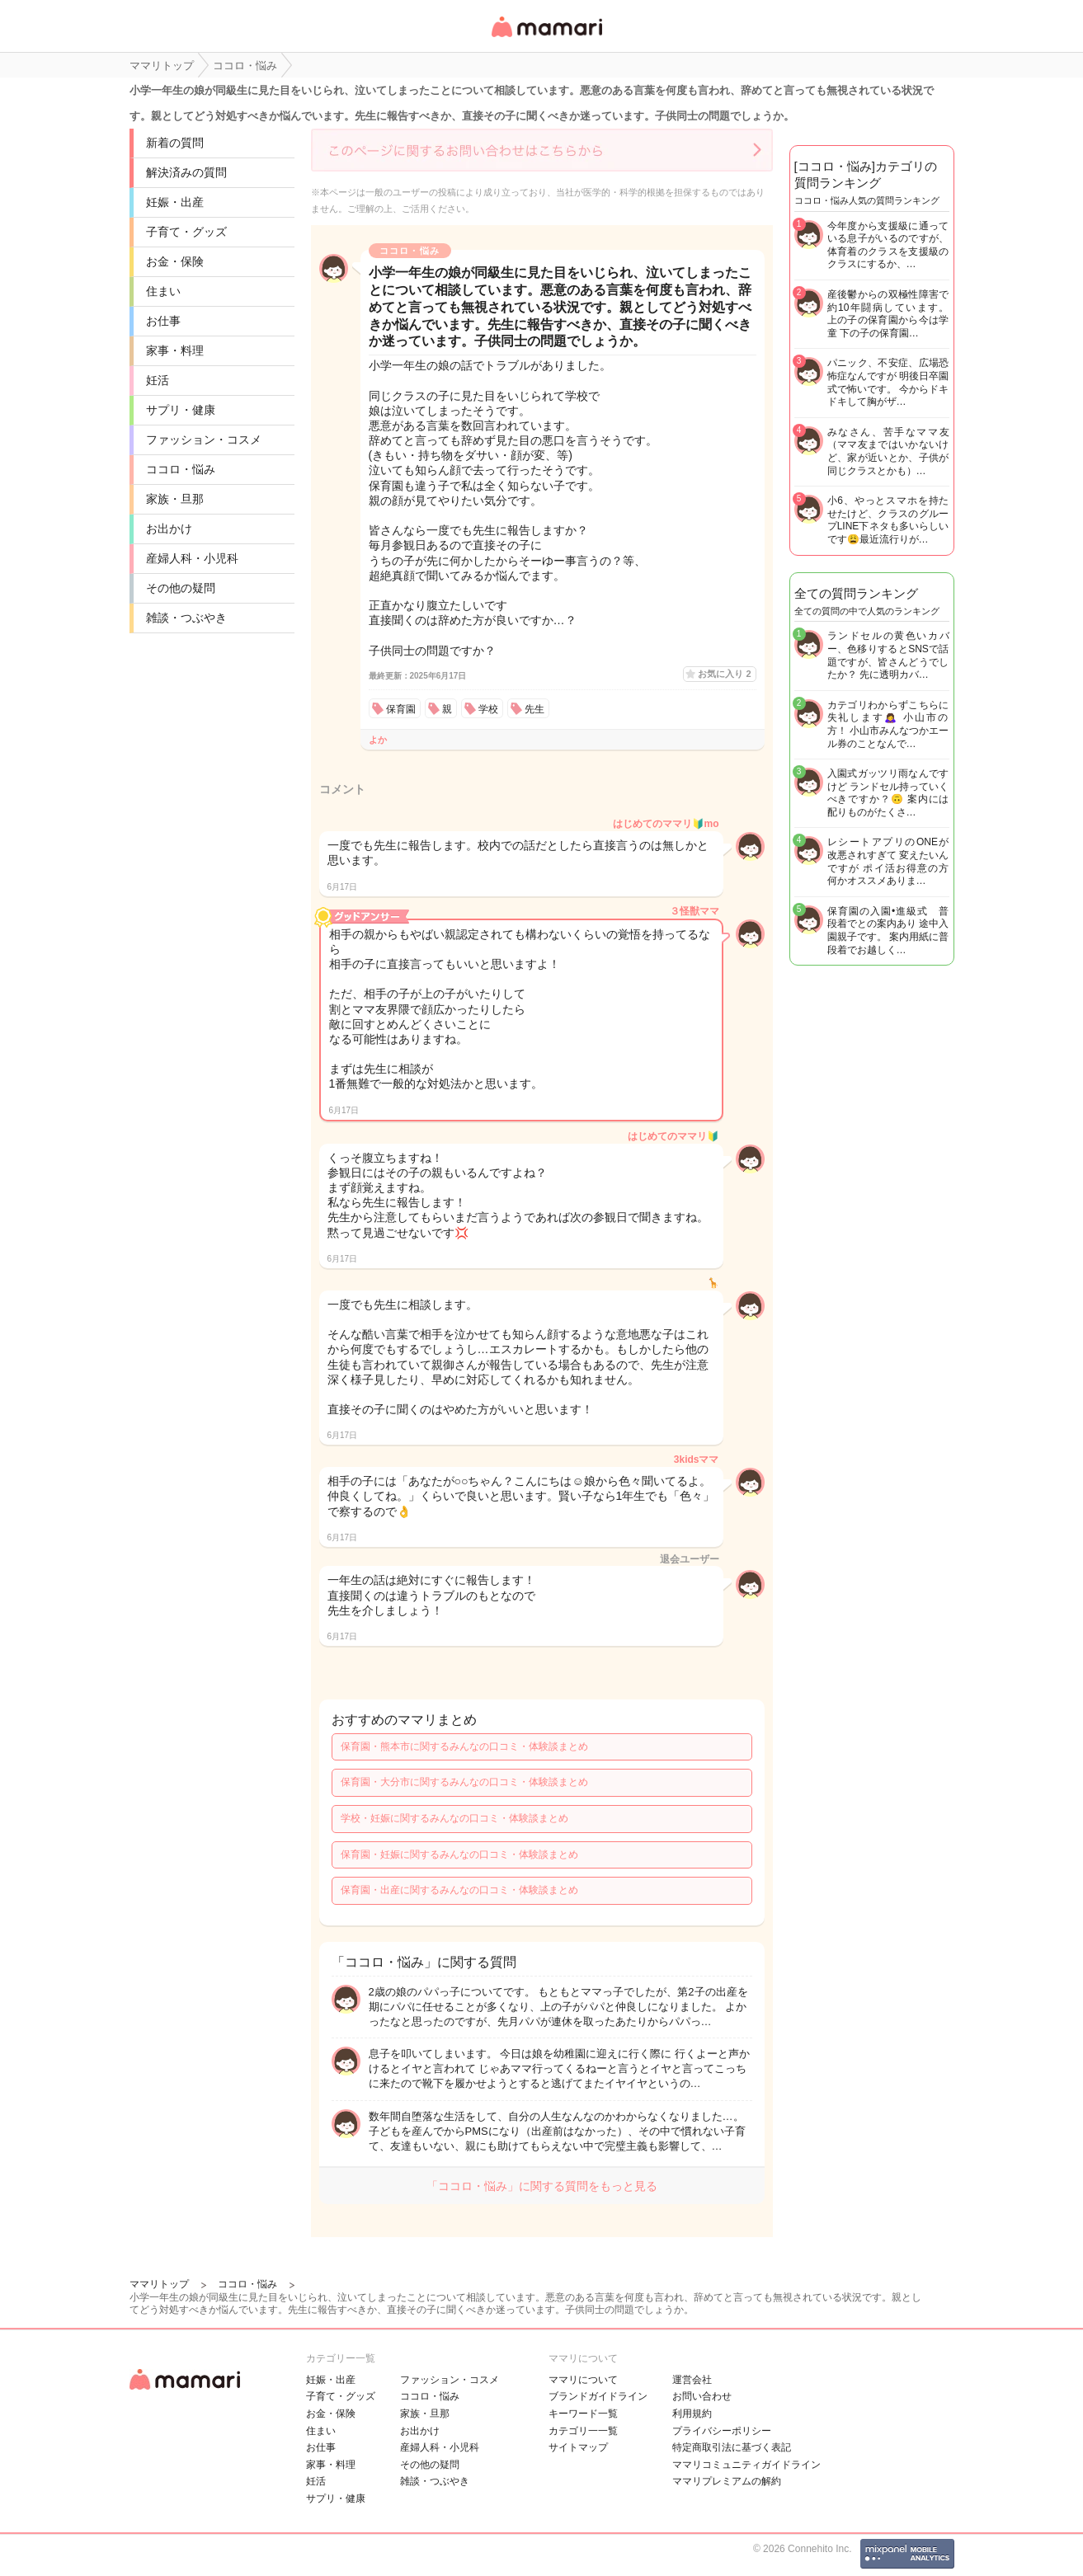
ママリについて (583, 2380)
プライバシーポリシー (721, 2431)
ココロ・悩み (180, 469)
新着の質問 (175, 142)
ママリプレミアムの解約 (726, 2481)
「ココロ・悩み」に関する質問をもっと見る (541, 2186)
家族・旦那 (175, 498)
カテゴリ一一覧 (583, 2431)
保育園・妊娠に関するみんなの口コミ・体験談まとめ (459, 1854)
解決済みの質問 (186, 172)
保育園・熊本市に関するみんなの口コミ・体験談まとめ (464, 1746)
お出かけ (169, 528)
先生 (534, 709)
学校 (488, 709)
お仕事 (163, 320)
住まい (163, 291)
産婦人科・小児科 (192, 558)
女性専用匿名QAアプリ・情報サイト (546, 38)
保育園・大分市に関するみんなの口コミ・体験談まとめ (464, 1782)
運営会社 (692, 2380)
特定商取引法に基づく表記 (731, 2447)
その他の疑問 (180, 588)
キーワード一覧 (583, 2413)
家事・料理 (175, 350)
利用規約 (692, 2413)
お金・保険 (175, 261)
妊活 (157, 380)
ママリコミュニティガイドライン (746, 2464)
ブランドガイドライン (598, 2396)
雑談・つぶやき (186, 617)
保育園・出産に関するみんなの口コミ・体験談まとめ (459, 1890)
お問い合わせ (702, 2396)
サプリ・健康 (180, 409)
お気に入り (724, 674)
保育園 (401, 709)
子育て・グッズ (186, 231)
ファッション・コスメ (203, 439)
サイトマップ (578, 2447)
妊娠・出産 (175, 202)
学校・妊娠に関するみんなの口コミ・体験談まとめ (454, 1818)
